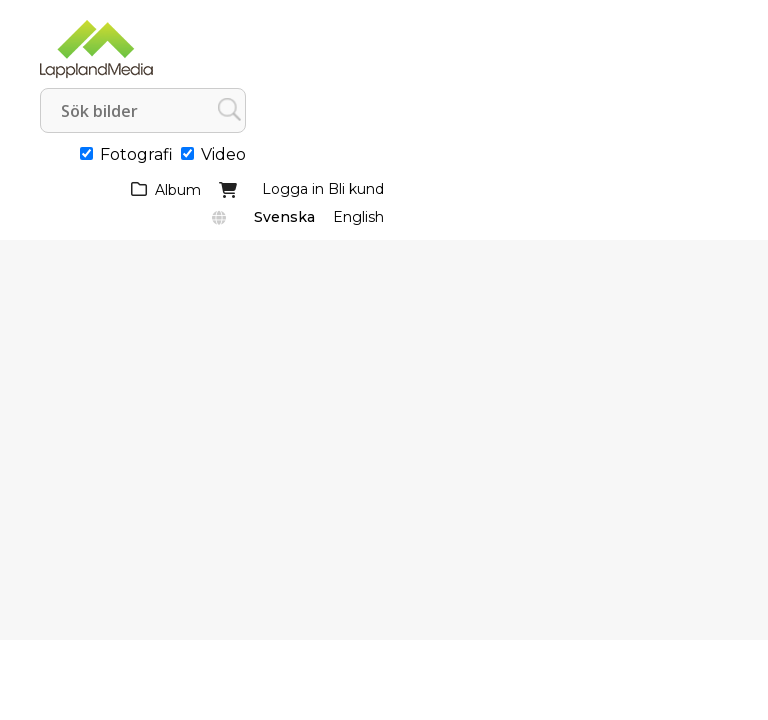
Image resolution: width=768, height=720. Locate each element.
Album (178, 190)
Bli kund (356, 189)
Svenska (284, 217)
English (358, 217)
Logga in (293, 189)
